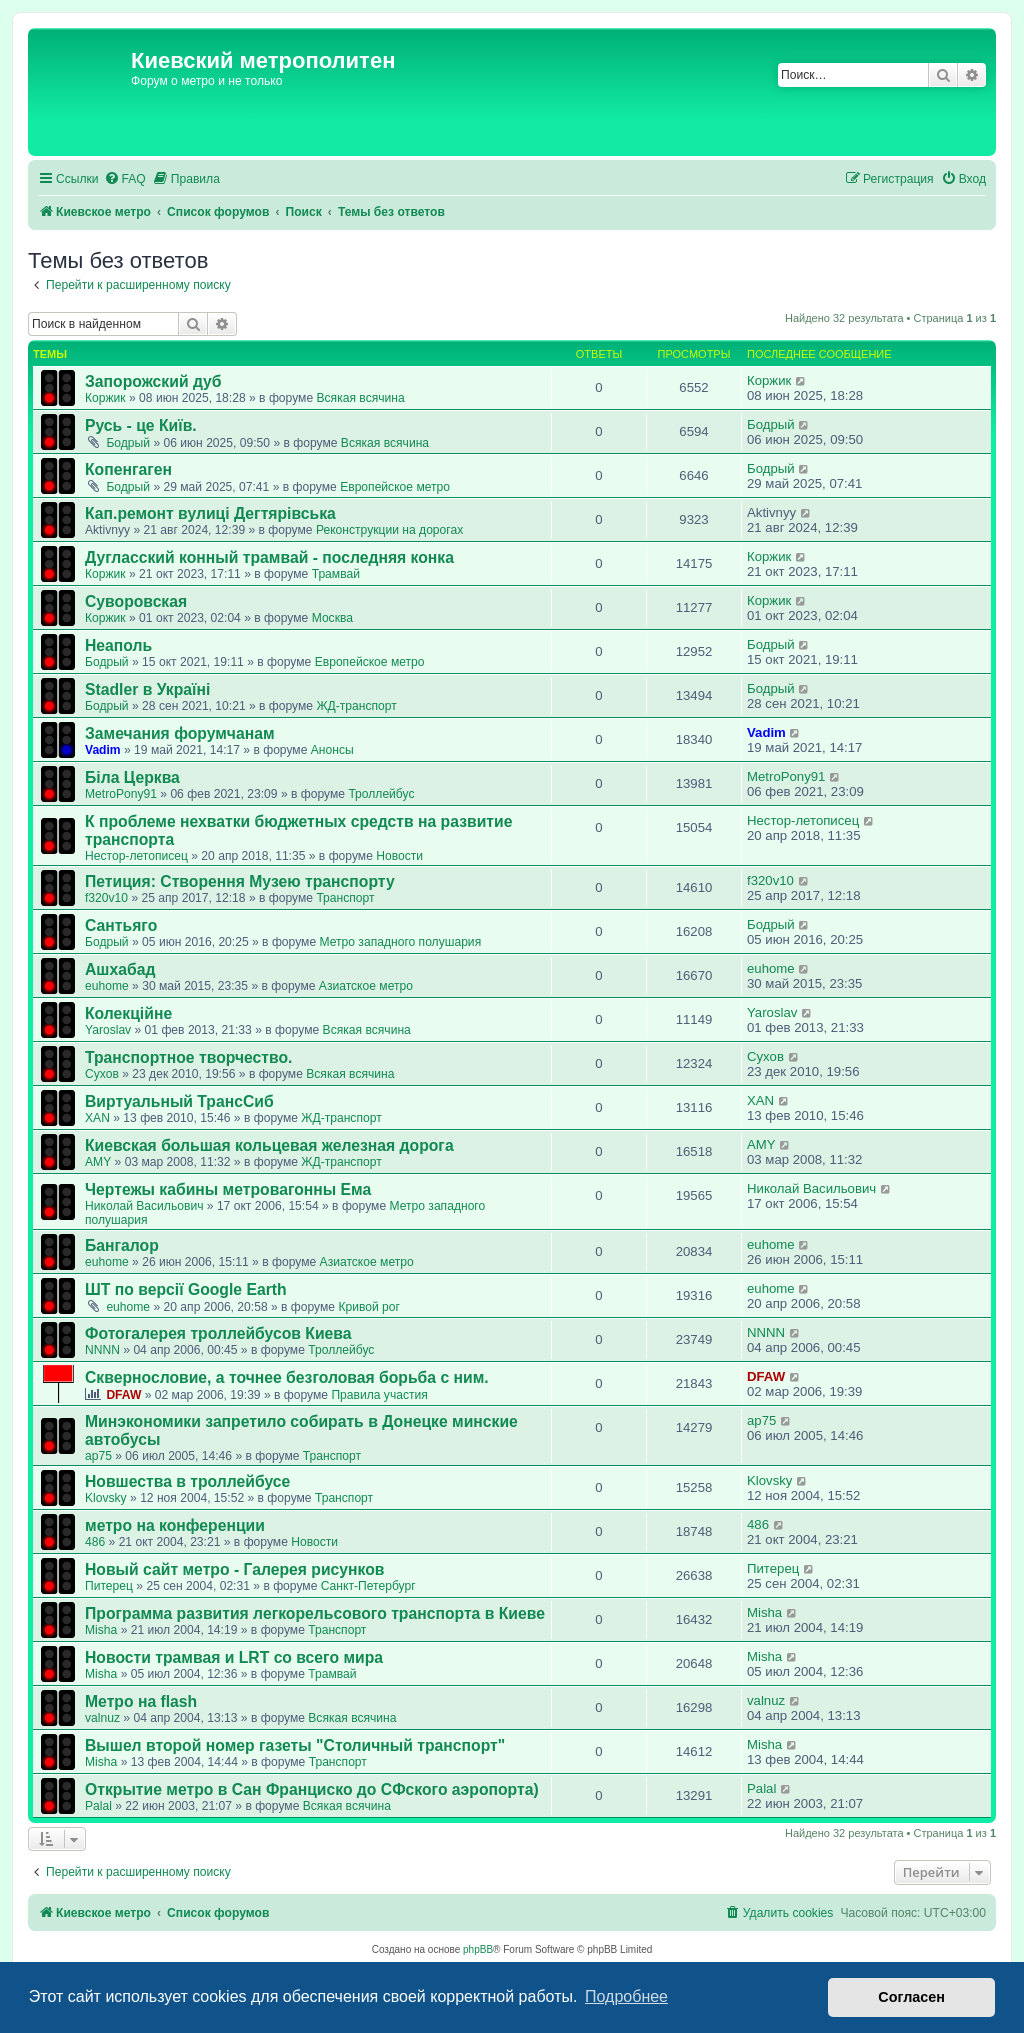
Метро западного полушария (400, 942)
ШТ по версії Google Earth (186, 1289)
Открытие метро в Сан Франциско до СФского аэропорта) (312, 1789)
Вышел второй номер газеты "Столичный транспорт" (295, 1745)
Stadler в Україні (147, 689)
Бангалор (122, 1245)
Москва (332, 618)
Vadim (103, 750)
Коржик (105, 398)
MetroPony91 (121, 794)
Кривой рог (369, 1307)
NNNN (102, 1350)
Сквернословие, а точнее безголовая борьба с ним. (287, 1377)
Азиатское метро (366, 986)
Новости (399, 856)
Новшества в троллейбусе (187, 1481)
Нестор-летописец (136, 856)
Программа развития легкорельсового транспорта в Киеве (315, 1613)
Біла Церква (132, 777)
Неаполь (118, 645)
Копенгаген (128, 469)
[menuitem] (125, 179)
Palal (98, 1806)
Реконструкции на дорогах (389, 530)
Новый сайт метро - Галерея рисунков (235, 1569)
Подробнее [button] (626, 1996)
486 (95, 1542)
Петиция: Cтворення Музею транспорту (240, 881)
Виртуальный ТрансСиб (179, 1101)
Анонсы (332, 750)
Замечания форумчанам (180, 733)
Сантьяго (121, 925)
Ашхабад (120, 969)
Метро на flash (141, 1701)
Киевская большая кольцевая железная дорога (269, 1145)
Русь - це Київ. (141, 425)
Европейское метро (395, 487)
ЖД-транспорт (356, 706)
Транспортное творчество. (188, 1057)
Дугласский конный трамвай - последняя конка (269, 557)
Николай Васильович (144, 1206)
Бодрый (128, 443)
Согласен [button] (911, 1997)
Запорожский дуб (153, 381)
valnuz (102, 1718)
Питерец (109, 1586)
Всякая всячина (360, 398)
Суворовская (136, 601)
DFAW (123, 1395)
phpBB (478, 1949)
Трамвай (336, 574)
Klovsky (106, 1498)
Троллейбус (381, 794)
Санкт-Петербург (368, 1586)
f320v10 (106, 898)
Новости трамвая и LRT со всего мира (234, 1657)
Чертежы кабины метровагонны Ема (228, 1189)
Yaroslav (108, 1030)
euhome (107, 986)
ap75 (98, 1456)
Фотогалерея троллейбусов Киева (218, 1333)
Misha (101, 1630)
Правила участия (379, 1395)
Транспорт (345, 898)
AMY (98, 1162)
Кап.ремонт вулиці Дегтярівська (210, 513)
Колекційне (128, 1013)
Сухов (102, 1074)
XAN (97, 1118)
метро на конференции (175, 1525)
